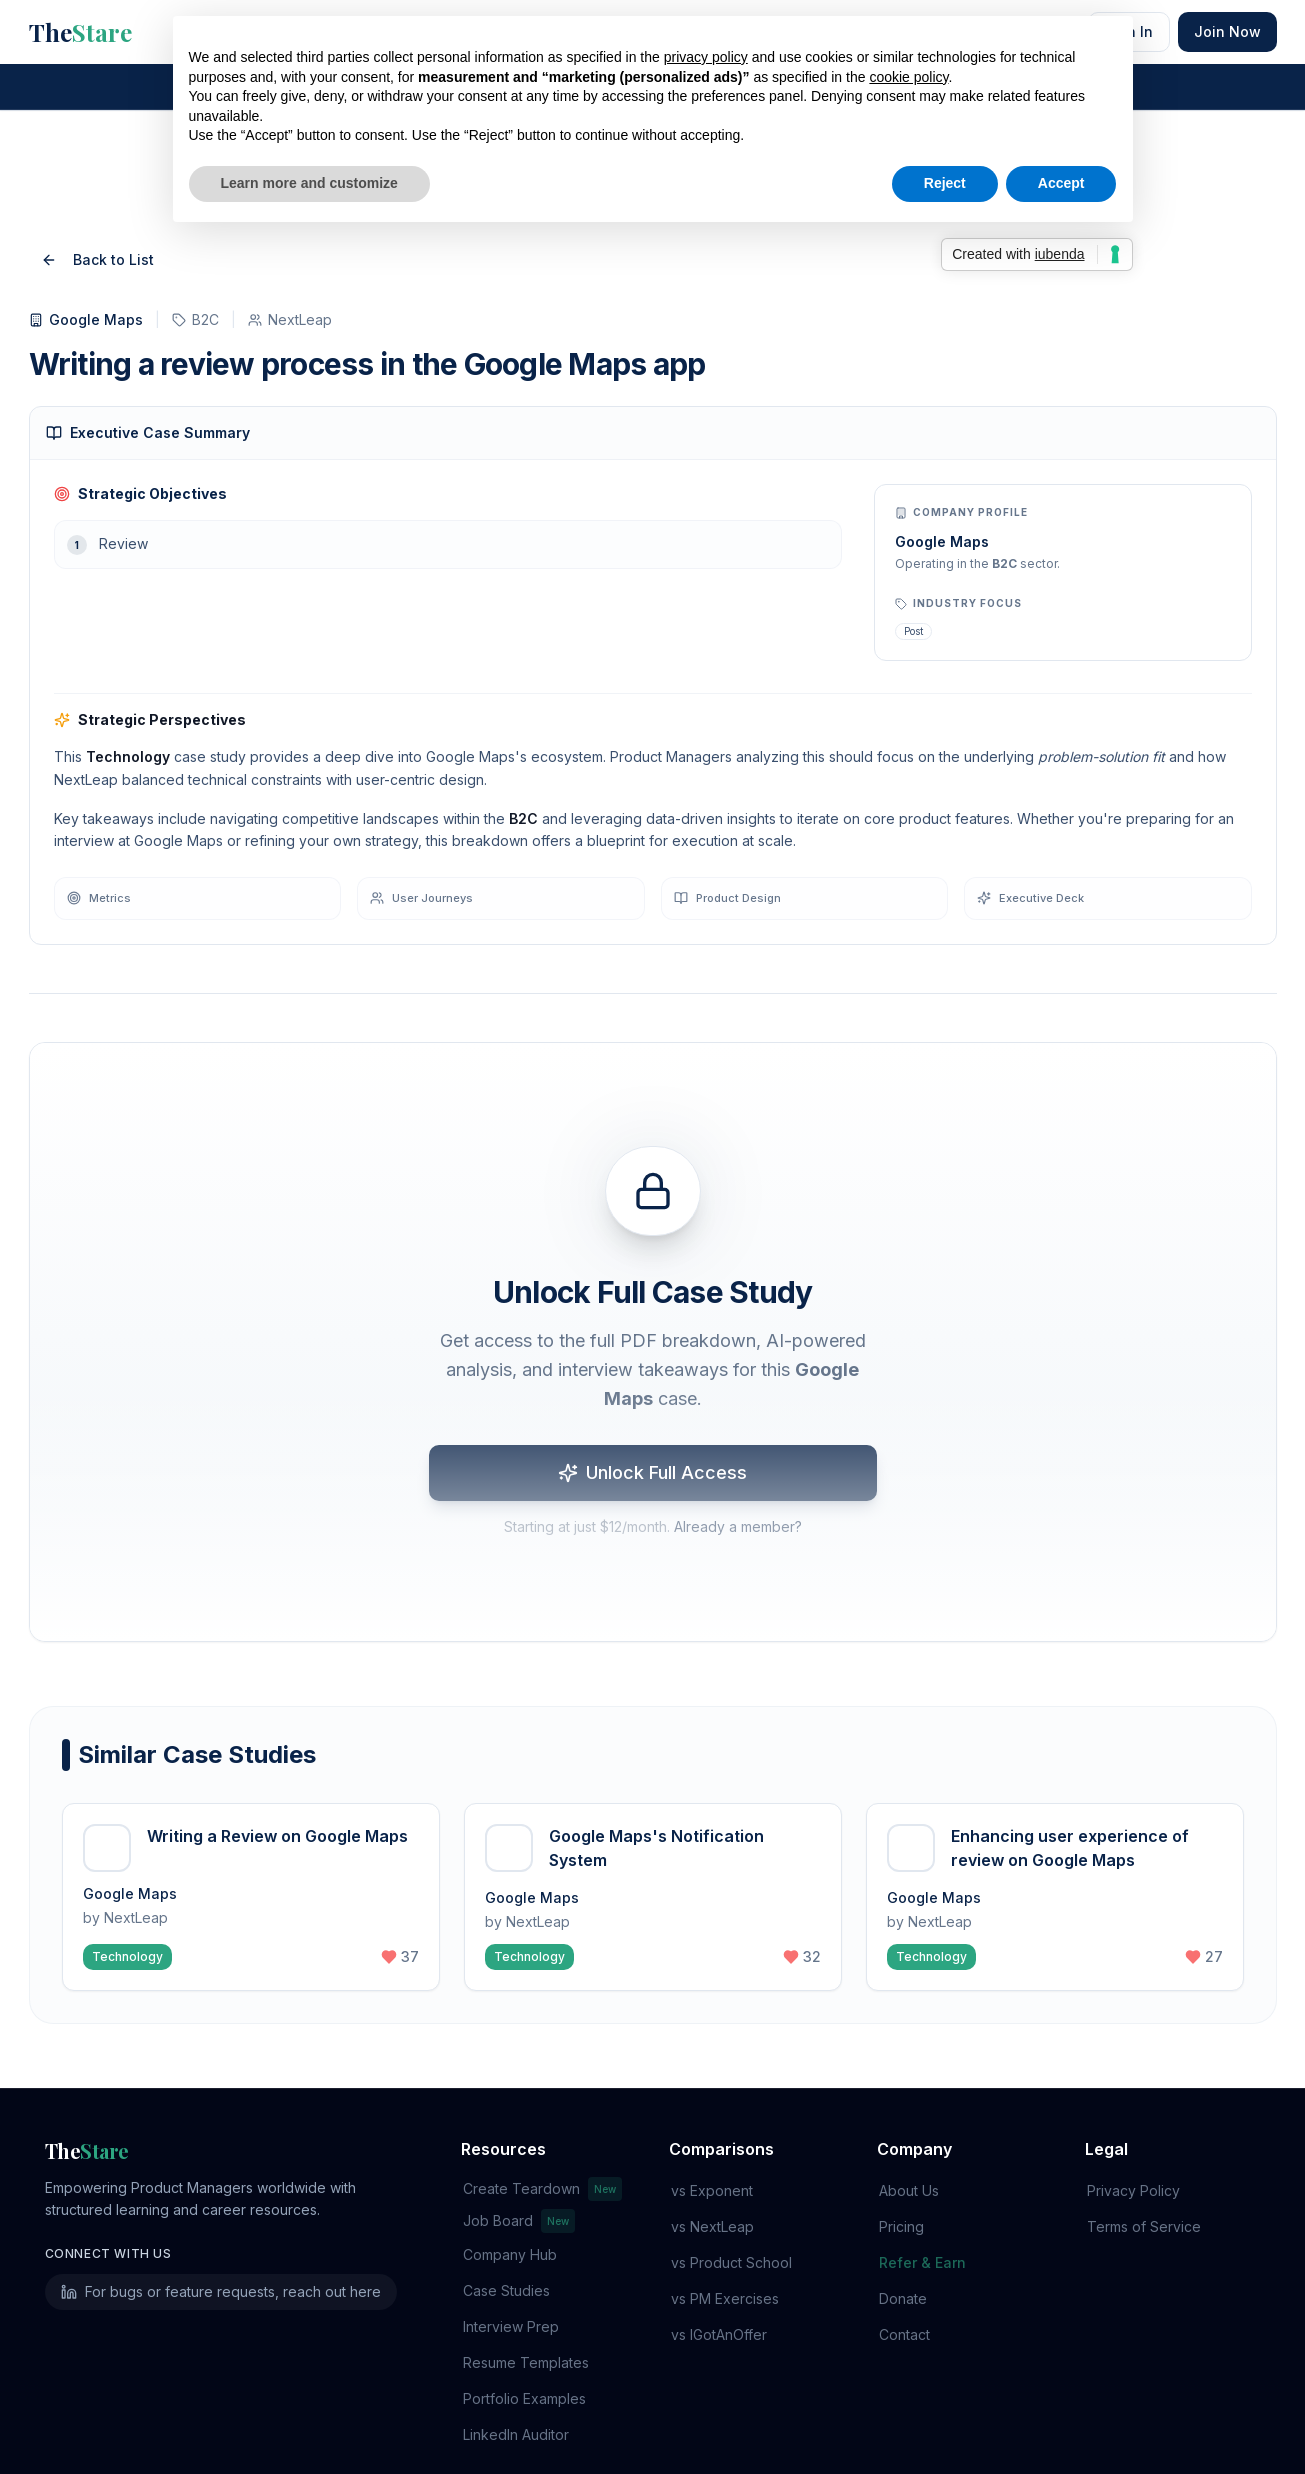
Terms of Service (1142, 2114)
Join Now (1227, 31)
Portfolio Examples (522, 2286)
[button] (251, 1785)
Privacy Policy (1131, 2078)
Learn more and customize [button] (309, 183)
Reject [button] (945, 183)
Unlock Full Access (652, 1364)
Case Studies (504, 2178)
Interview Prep (509, 2214)
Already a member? (738, 1418)
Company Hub (508, 2142)
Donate (901, 2186)
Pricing (899, 2114)
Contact (902, 2222)
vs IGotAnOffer (717, 2222)
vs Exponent (710, 2078)
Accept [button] (1061, 183)
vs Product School (729, 2150)
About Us (907, 2078)
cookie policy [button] (908, 77)
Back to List (97, 147)
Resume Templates (524, 2250)
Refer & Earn (920, 2150)
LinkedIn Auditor (514, 2322)
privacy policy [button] (706, 57)
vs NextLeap (710, 2114)
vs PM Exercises (723, 2186)
